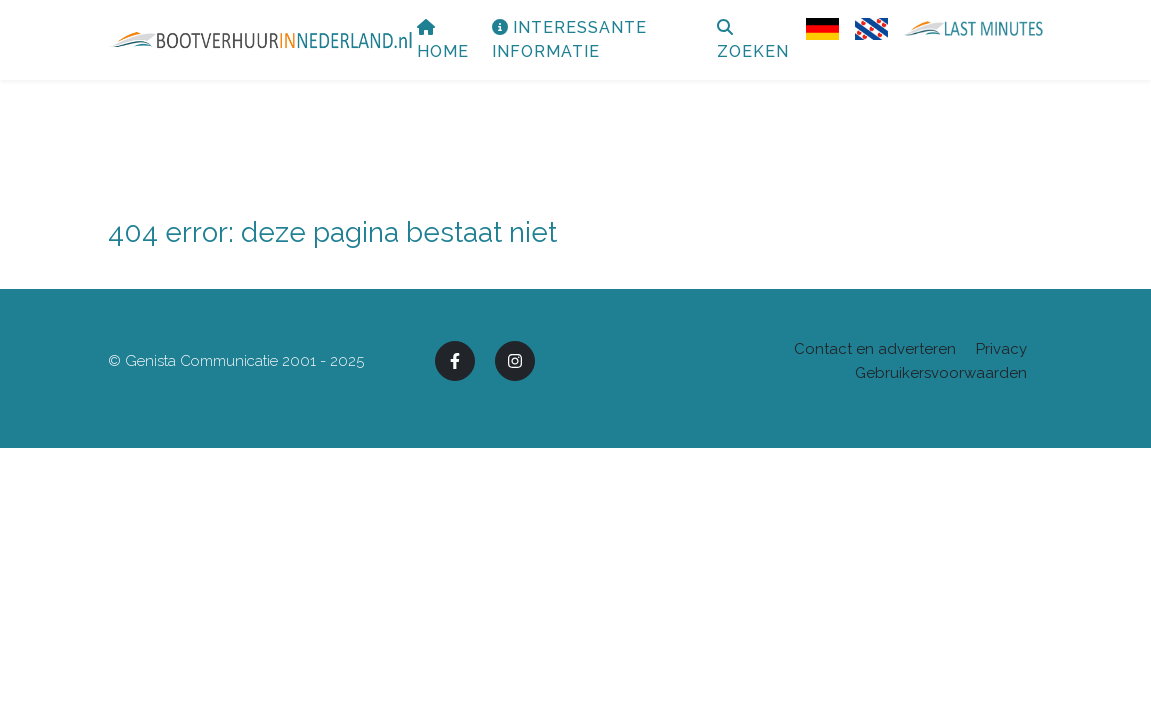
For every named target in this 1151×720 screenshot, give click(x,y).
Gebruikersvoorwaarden (941, 373)
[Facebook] (455, 361)
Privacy (1001, 349)
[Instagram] (515, 361)
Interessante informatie (655, 60)
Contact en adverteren (875, 349)
